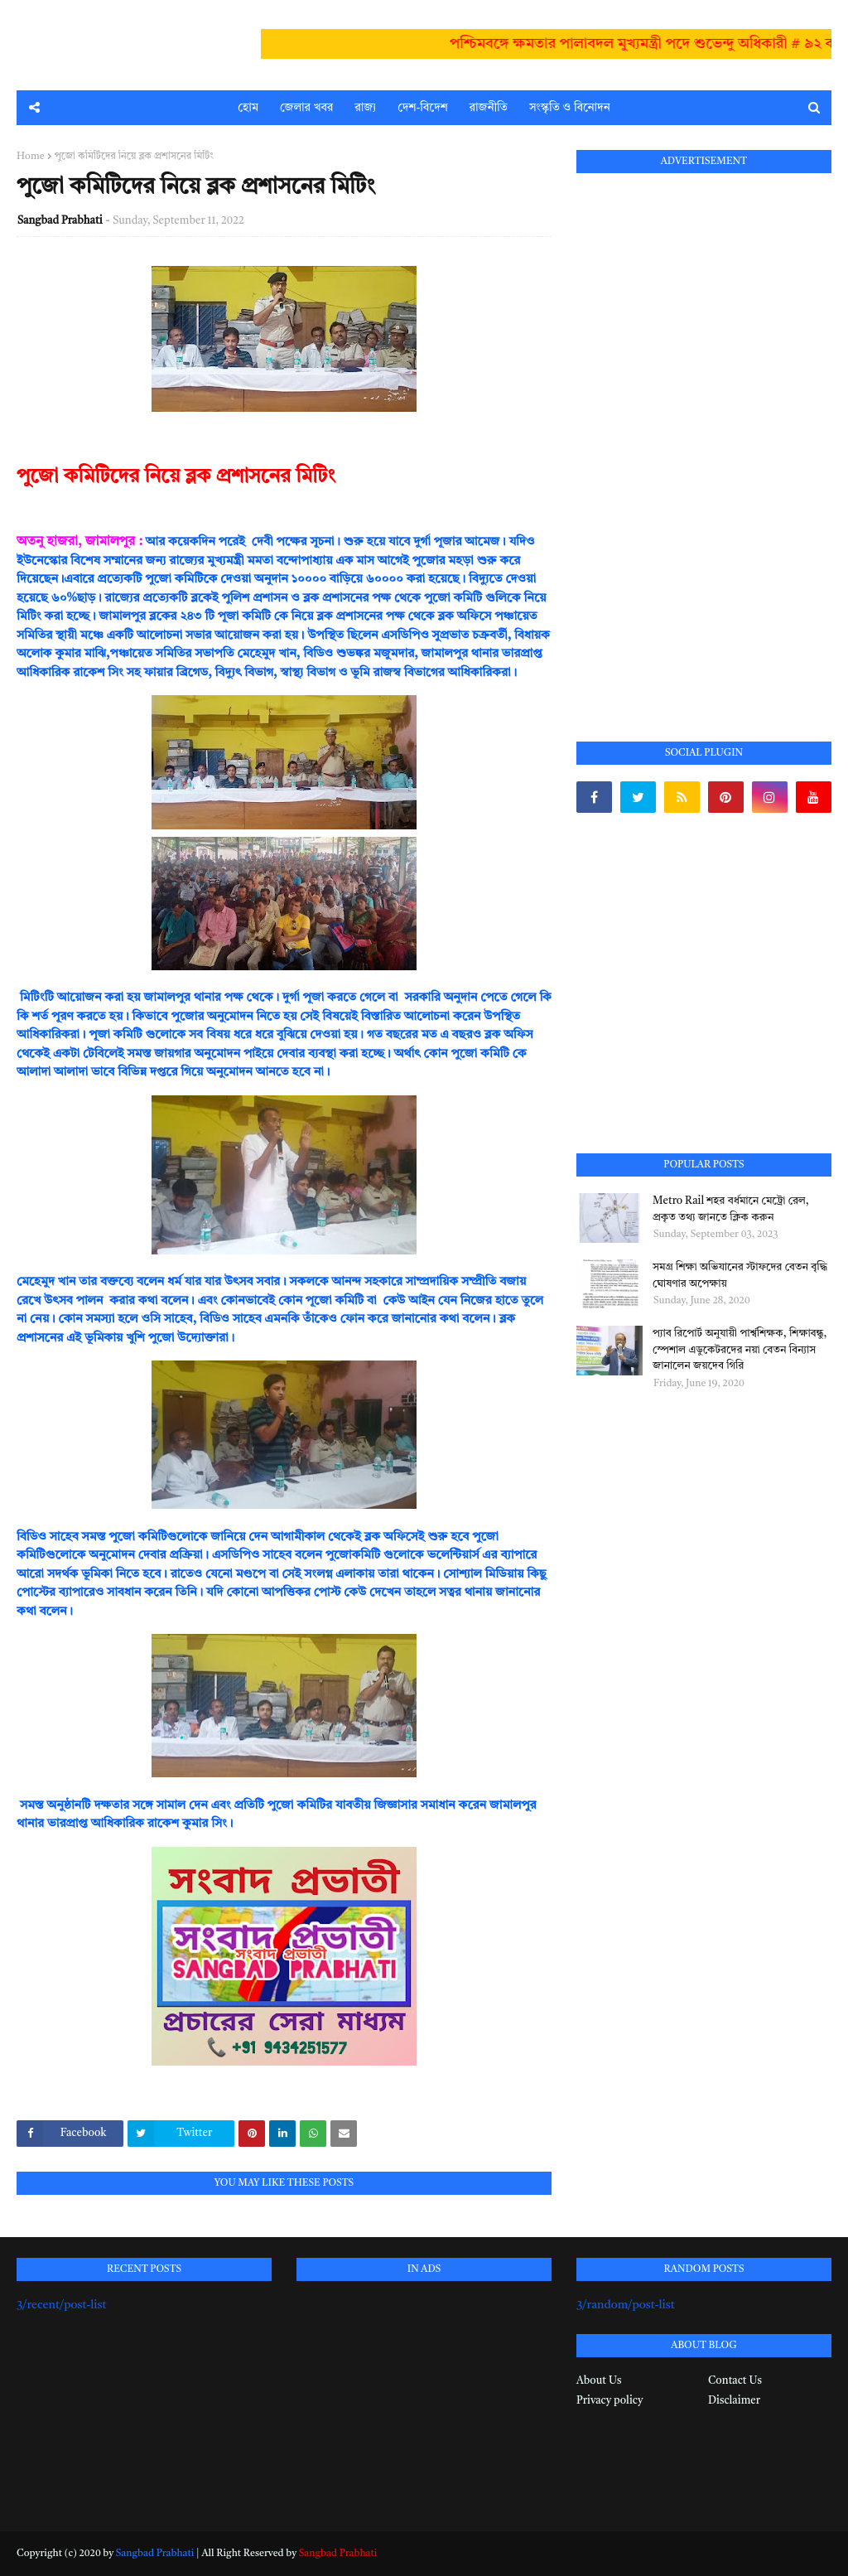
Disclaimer (734, 2400)
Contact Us (735, 2380)
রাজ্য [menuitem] (365, 108)
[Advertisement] (700, 438)
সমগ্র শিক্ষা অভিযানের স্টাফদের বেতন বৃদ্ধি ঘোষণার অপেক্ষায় (740, 1275)
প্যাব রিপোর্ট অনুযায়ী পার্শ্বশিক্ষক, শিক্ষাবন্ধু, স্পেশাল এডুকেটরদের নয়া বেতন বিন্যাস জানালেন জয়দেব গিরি (739, 1349)
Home (31, 157)
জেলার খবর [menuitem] (306, 108)
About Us (598, 2380)
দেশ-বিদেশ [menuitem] (422, 108)
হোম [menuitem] (248, 108)
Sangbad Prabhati (60, 220)
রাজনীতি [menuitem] (489, 108)
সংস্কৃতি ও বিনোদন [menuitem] (569, 108)
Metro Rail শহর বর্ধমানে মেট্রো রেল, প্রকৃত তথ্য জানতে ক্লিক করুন (731, 1209)
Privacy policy (609, 2400)
